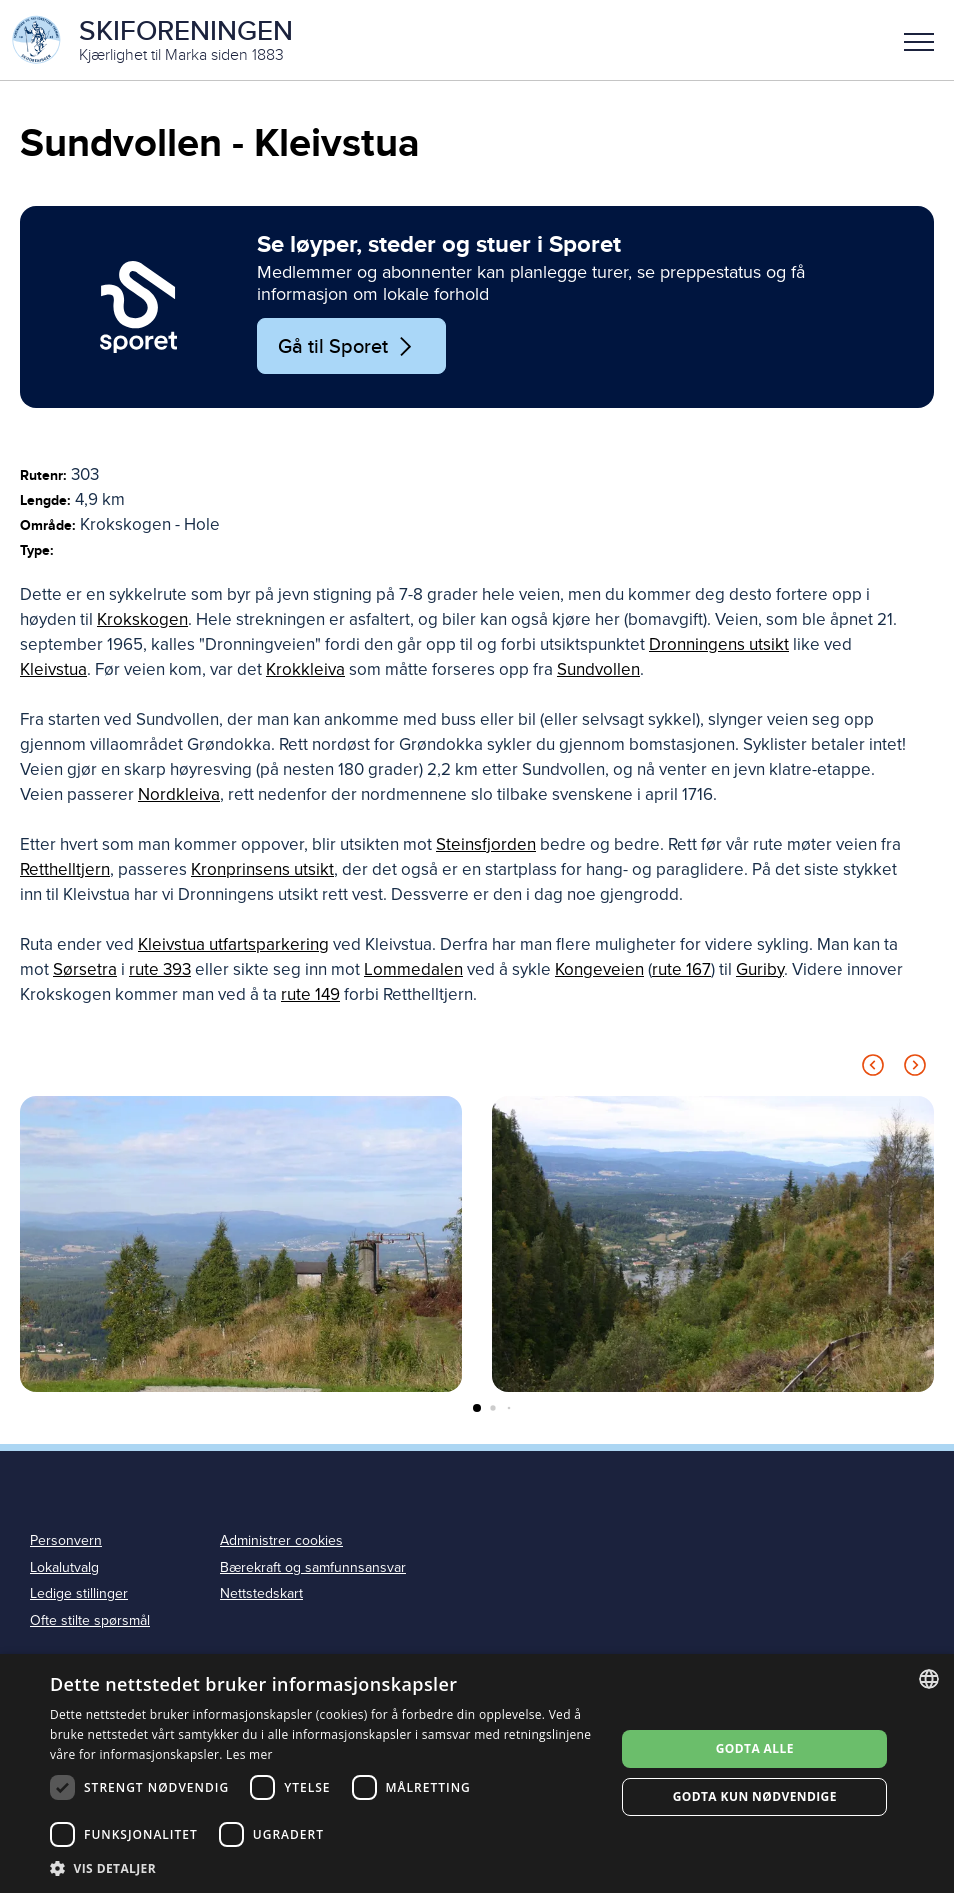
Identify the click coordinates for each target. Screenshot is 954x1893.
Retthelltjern (65, 869)
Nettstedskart (261, 1594)
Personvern (66, 1540)
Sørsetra (85, 969)
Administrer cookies (281, 1540)
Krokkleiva (305, 669)
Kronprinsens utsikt (262, 869)
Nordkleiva (179, 794)
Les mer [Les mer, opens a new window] (249, 1754)
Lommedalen (413, 969)
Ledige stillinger (79, 1594)
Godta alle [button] (755, 1748)
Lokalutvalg (64, 1567)
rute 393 (160, 969)
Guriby (760, 969)
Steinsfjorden (486, 844)
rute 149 (310, 994)
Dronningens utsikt (719, 644)
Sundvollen (598, 669)
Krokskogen (142, 619)
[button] (919, 40)
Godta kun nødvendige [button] (755, 1796)
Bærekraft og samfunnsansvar (313, 1567)
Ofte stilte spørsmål (90, 1621)
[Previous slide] (873, 1068)
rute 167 (681, 969)
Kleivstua (53, 669)
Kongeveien (599, 969)
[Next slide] (915, 1068)
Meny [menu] (919, 42)
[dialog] (477, 1773)
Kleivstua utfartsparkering (233, 944)
